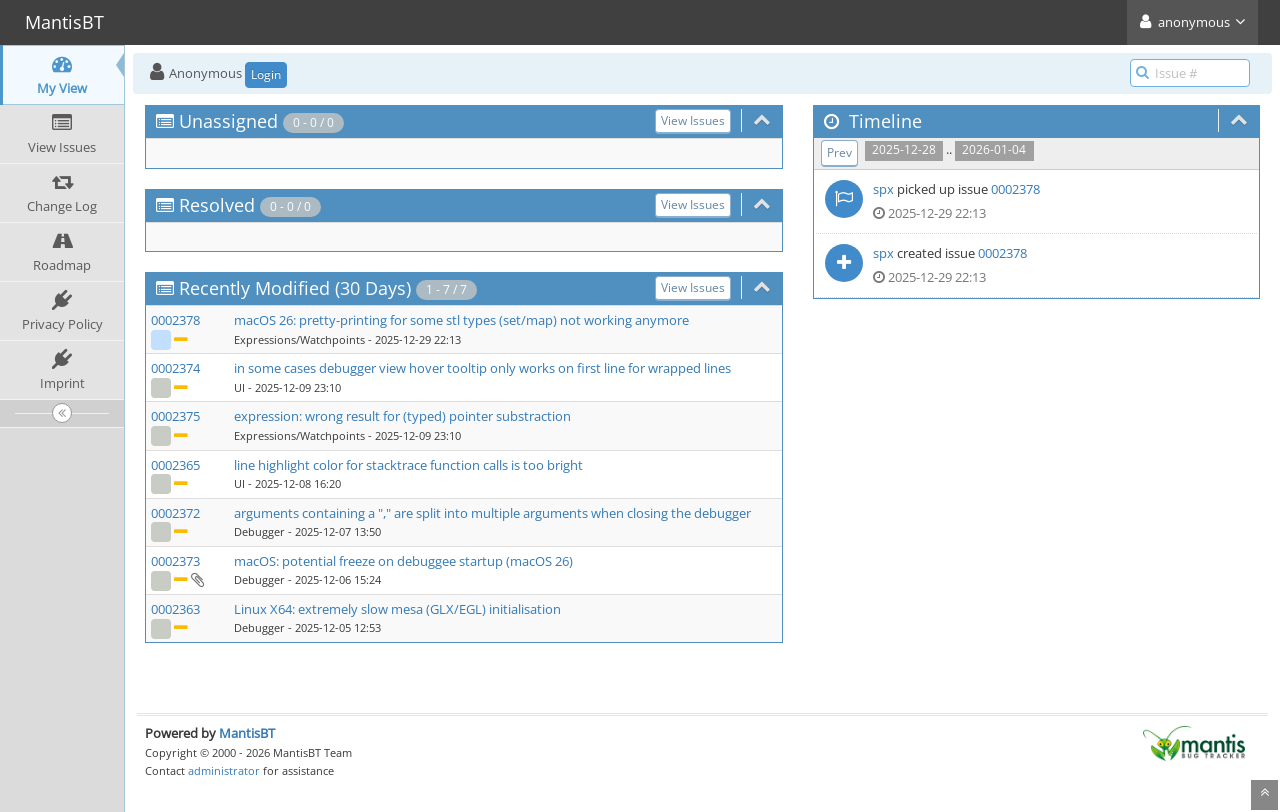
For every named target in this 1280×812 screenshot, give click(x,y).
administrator (224, 770)
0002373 (175, 561)
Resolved (217, 205)
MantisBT (247, 733)
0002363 (175, 609)
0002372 (175, 513)
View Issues (693, 120)
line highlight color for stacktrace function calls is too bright (408, 465)
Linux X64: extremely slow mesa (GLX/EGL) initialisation (397, 609)
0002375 (175, 416)
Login (266, 74)
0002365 (175, 465)
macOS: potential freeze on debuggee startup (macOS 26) (403, 561)
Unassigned (228, 121)
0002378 (175, 320)
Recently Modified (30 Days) (295, 288)
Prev (839, 152)
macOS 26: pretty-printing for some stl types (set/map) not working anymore (461, 320)
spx (883, 189)
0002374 (175, 368)
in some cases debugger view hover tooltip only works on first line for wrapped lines (482, 368)
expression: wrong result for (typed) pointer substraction (402, 416)
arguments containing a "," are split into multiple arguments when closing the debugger (492, 513)
